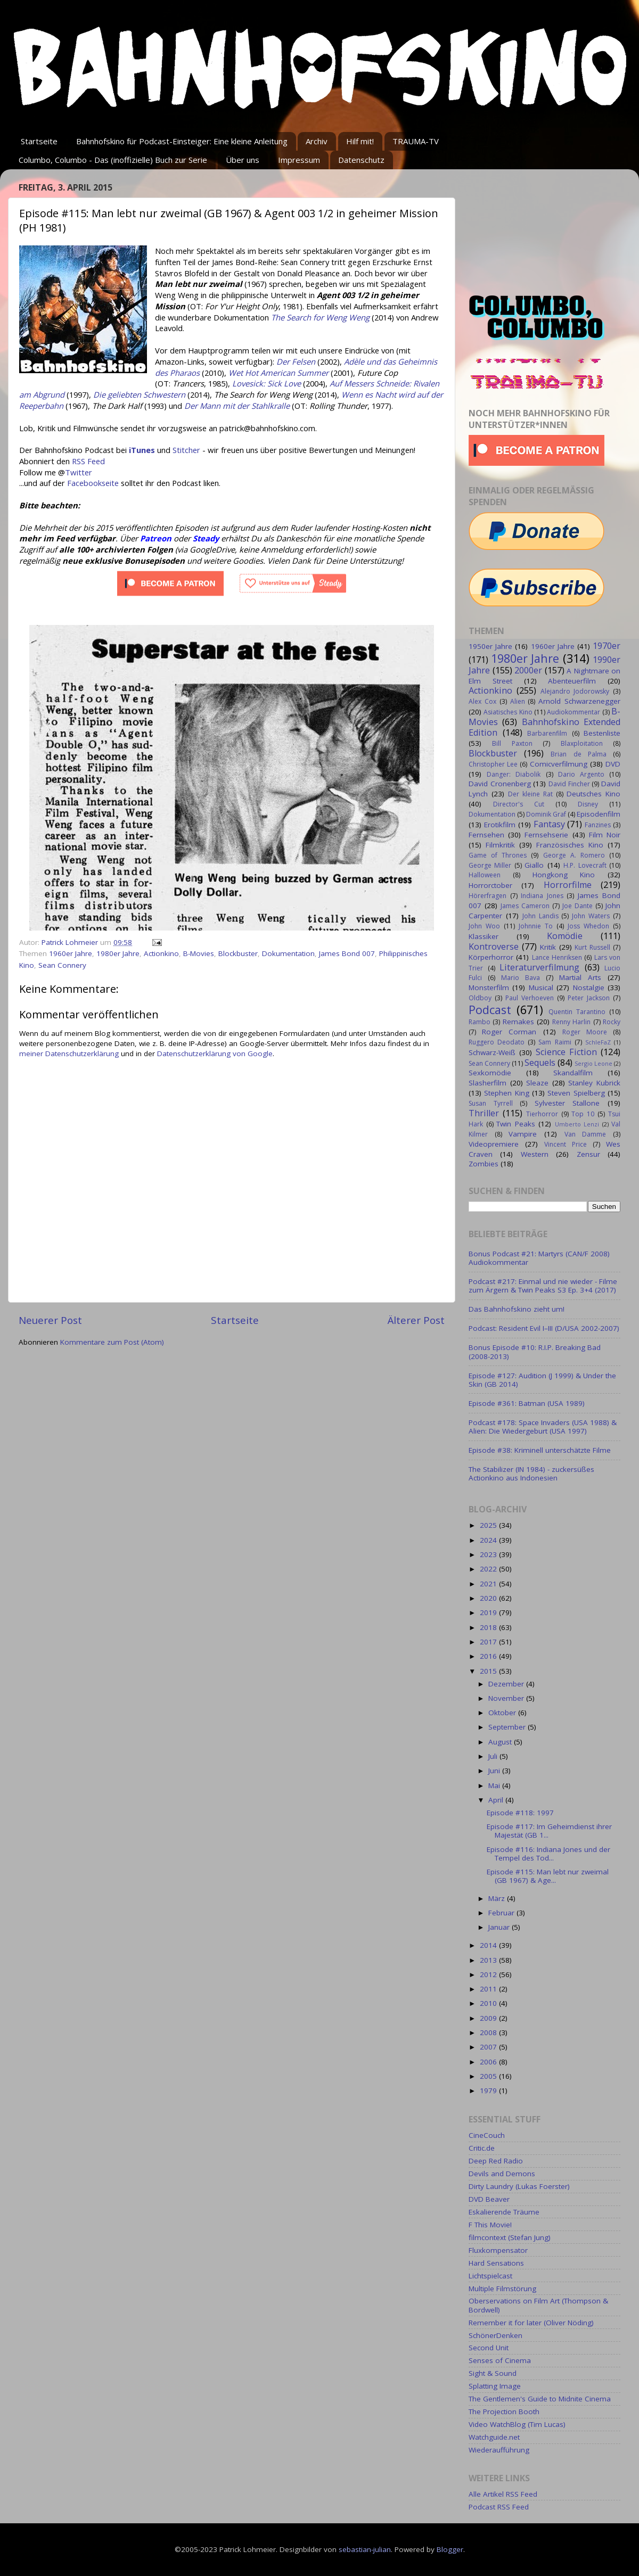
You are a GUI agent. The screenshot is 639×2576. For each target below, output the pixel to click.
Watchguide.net (494, 2437)
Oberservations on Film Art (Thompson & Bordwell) (538, 2305)
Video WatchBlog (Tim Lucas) (517, 2424)
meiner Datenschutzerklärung (69, 1053)
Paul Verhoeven (529, 997)
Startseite (39, 141)
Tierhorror (542, 1113)
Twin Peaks (515, 1124)
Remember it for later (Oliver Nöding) (531, 2322)
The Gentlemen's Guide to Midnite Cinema (540, 2399)
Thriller (484, 1113)
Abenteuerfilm (572, 681)
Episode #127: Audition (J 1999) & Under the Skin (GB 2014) (542, 1380)
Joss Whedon (588, 926)
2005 (489, 2076)
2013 (489, 1960)
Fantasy (549, 824)
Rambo (479, 1021)
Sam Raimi (554, 1042)
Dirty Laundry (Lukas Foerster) (519, 2186)
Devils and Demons (502, 2173)
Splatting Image (495, 2386)
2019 (489, 1612)
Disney (588, 804)
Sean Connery (62, 965)
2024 (489, 1540)
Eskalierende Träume (504, 2212)
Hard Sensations (496, 2263)
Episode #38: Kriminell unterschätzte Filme (540, 1450)
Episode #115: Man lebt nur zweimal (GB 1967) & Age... (548, 1876)
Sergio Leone (593, 1063)
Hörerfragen (487, 895)
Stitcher (186, 450)
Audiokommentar (573, 712)
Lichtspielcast (490, 2276)
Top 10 (582, 1113)
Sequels (540, 1062)
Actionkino (161, 953)
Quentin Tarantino (576, 1011)
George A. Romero (574, 855)
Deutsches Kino (593, 794)
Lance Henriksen (557, 957)
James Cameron (525, 905)
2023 (489, 1554)
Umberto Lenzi (577, 1124)
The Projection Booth (504, 2411)
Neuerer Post (50, 1320)
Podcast (490, 1009)
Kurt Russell (592, 947)
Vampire (523, 1134)
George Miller (490, 865)
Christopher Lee (493, 764)
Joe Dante (577, 905)
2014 (489, 1945)
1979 (489, 2090)
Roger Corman (509, 1031)
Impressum (299, 159)
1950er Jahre (490, 646)
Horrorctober (490, 885)
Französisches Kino (569, 845)
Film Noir (604, 835)
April (496, 1800)
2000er (528, 670)
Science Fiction (566, 1052)
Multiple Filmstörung (502, 2288)
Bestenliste (602, 733)
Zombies (483, 1163)
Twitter (78, 472)
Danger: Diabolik (513, 774)
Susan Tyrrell (491, 1103)
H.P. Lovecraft (584, 865)
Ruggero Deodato (497, 1042)
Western (534, 1154)
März (497, 1898)
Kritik (548, 947)
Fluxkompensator (498, 2250)
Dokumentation (288, 953)
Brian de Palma (578, 754)
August (501, 1742)
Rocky (611, 1021)
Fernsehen (486, 835)
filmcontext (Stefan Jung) (510, 2237)
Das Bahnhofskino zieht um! (516, 1309)
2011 (489, 1989)
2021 (489, 1584)
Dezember (507, 1684)
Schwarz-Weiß (492, 1052)
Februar (502, 1912)
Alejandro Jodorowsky (575, 691)
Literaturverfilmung (539, 967)
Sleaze (537, 1083)
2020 (489, 1598)
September (508, 1727)
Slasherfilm (487, 1083)
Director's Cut (518, 804)
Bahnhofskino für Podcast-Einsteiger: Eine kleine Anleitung (182, 141)
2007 (489, 2047)
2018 (489, 1627)
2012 (489, 1974)
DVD (612, 764)
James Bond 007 (347, 953)
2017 (489, 1642)
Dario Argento (581, 774)
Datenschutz (361, 159)
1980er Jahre (118, 953)
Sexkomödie (490, 1072)
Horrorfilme (568, 885)
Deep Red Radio (496, 2161)
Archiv (316, 141)
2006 (489, 2062)
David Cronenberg (500, 783)
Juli (493, 1756)
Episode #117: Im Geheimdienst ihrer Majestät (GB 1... (549, 1831)
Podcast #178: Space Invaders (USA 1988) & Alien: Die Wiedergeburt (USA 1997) (543, 1427)
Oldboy (480, 997)
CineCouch (487, 2135)
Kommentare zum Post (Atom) (112, 1342)
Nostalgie (588, 987)
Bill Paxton (512, 743)
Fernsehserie (546, 835)
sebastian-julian (365, 2549)
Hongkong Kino (563, 874)
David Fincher (569, 783)
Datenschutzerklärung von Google (215, 1053)
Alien (517, 701)
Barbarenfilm (547, 733)
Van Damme (585, 1134)
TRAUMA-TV (415, 141)
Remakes (518, 1021)
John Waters (591, 915)
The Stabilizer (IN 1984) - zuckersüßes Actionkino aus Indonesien (531, 1473)
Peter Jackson (589, 997)
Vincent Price (565, 1144)
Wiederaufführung (499, 2450)
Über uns (242, 159)
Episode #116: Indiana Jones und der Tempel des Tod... (548, 1854)
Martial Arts (580, 977)
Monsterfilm (489, 987)
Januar (500, 1927)
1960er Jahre (70, 953)
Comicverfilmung (558, 764)
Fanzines (598, 824)
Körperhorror (491, 957)
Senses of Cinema (500, 2360)
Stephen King (506, 1093)
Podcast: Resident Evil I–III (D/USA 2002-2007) (544, 1328)
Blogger (450, 2549)
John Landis (540, 915)
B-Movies (198, 953)
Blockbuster (238, 953)
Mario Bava (520, 977)
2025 (489, 1525)
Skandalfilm (573, 1072)
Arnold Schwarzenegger (579, 701)
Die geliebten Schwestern (139, 394)
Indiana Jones (542, 895)
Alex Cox (482, 701)
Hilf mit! (360, 141)
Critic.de (482, 2148)
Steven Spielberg (575, 1093)
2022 (489, 1569)
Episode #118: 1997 (520, 1812)
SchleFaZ (598, 1042)
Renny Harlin (571, 1021)
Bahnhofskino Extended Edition (544, 727)
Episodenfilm (598, 814)
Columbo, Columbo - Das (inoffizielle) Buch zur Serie (113, 159)
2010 (489, 2003)
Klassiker (483, 936)
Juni (495, 1770)
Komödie (565, 936)
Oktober (503, 1712)
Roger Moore (584, 1031)
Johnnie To (536, 926)
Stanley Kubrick (594, 1083)
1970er (606, 646)
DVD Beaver (489, 2199)
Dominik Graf (546, 814)
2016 (489, 1656)
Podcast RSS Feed (499, 2507)
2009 (489, 2018)
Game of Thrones (498, 855)
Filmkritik (500, 845)
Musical (541, 987)
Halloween (485, 874)
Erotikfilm (499, 824)
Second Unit (489, 2347)
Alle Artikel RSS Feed (503, 2494)
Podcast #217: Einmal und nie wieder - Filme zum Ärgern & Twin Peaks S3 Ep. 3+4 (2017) (543, 1286)
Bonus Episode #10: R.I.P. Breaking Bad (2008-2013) (535, 1352)
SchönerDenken (495, 2335)
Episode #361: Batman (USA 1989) (527, 1403)
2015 (489, 1671)
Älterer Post (416, 1320)
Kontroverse (494, 946)
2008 (489, 2032)
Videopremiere (494, 1144)
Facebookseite (93, 483)
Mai (495, 1785)
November (507, 1698)
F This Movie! (490, 2224)
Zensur (588, 1154)
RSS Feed (88, 461)
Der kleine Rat (530, 794)
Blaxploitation (582, 743)
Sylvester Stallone (567, 1103)
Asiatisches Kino (508, 712)
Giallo (534, 865)
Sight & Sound (493, 2373)
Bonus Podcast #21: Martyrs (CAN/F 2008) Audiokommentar (539, 1258)
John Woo (484, 926)
